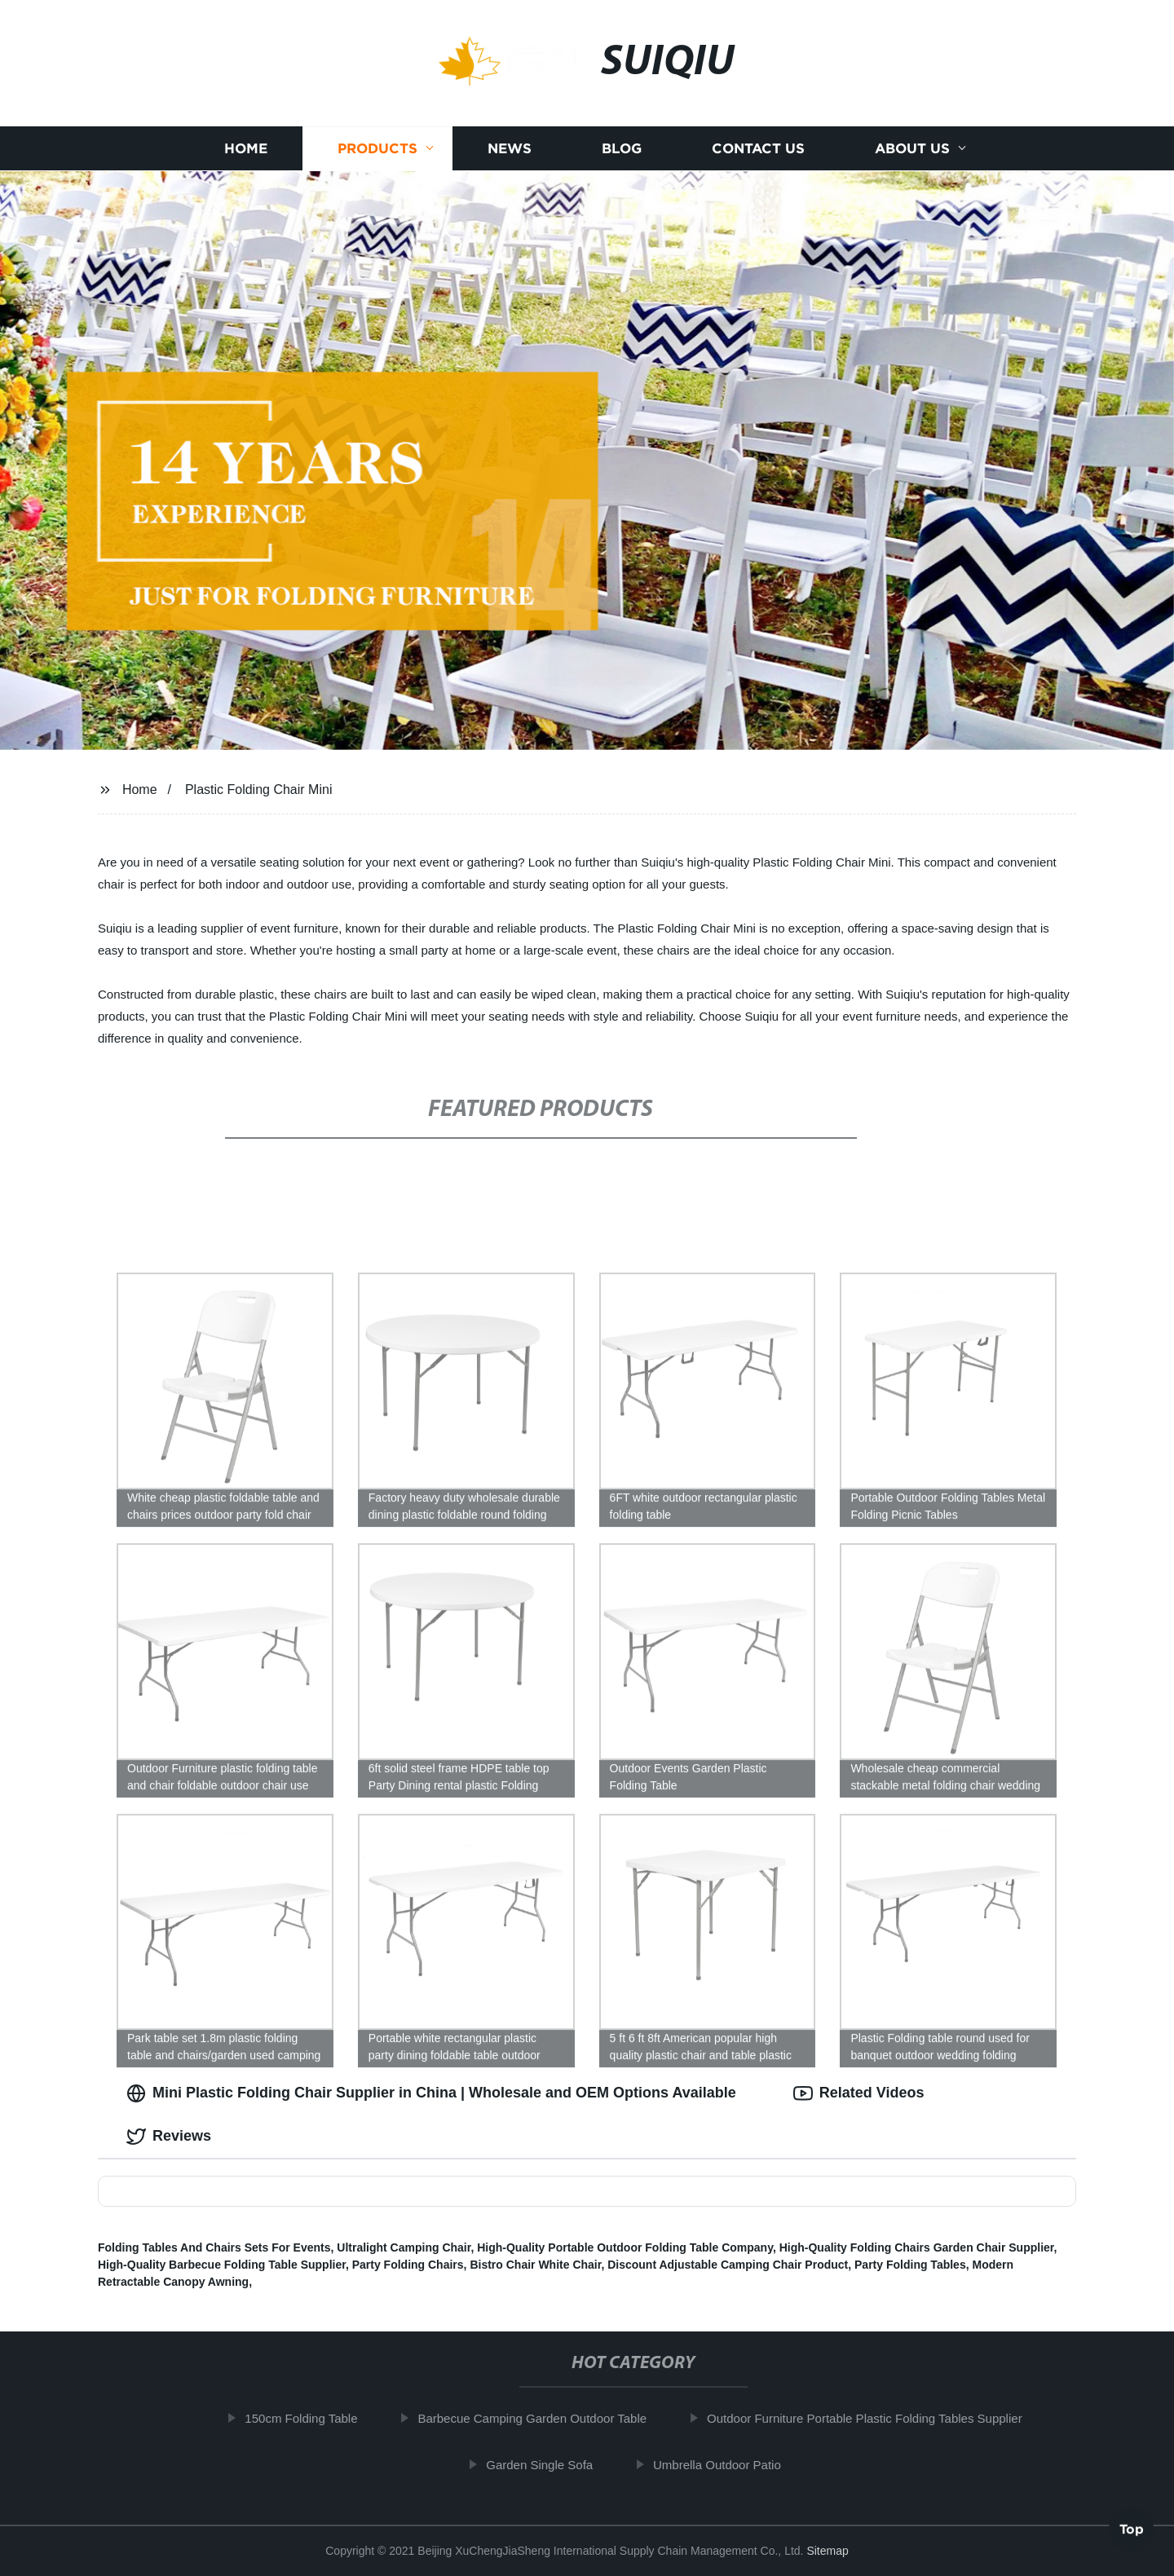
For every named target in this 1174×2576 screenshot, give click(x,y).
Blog (622, 149)
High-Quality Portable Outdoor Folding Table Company (625, 2247)
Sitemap (827, 2550)
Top (1131, 2532)
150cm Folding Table (310, 2418)
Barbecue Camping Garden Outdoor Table (540, 2418)
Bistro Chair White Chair (535, 2264)
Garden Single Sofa (548, 2465)
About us (912, 149)
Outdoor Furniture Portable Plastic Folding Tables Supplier (873, 2418)
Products (377, 149)
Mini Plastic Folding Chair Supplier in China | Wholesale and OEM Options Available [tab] (431, 2093)
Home (245, 149)
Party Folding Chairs (408, 2264)
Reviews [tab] (168, 2136)
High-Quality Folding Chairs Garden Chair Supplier (916, 2247)
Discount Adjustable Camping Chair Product (727, 2264)
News (510, 149)
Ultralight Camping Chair (403, 2247)
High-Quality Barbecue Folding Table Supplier (222, 2264)
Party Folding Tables (910, 2264)
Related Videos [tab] (859, 2093)
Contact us (758, 149)
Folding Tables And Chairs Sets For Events (214, 2247)
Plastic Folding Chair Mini (259, 789)
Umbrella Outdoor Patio (726, 2465)
